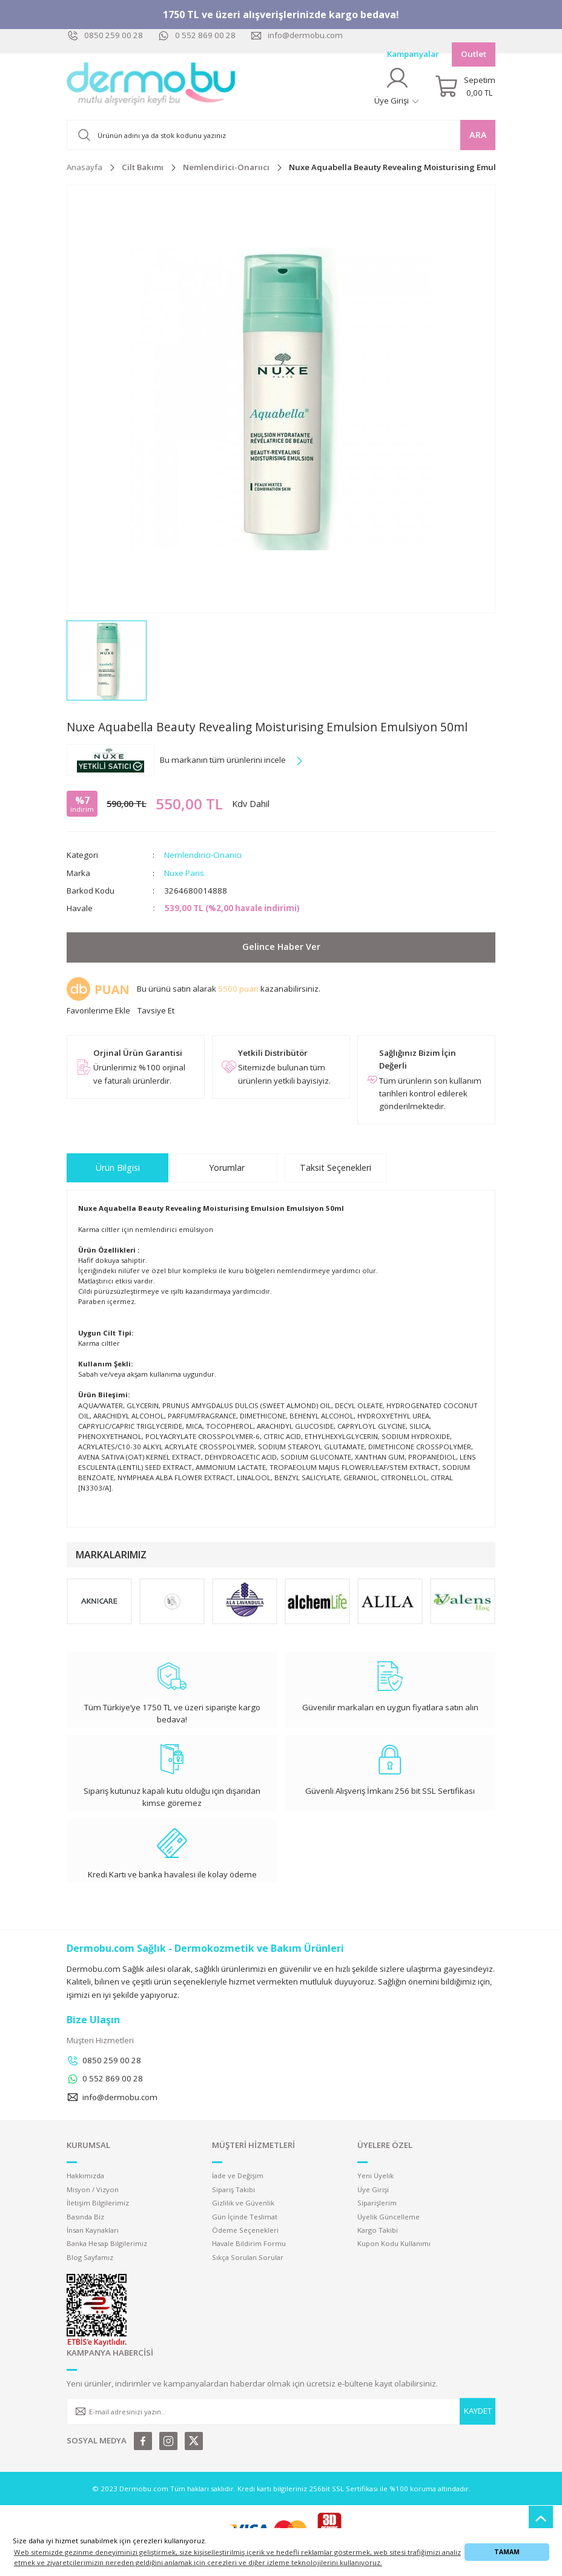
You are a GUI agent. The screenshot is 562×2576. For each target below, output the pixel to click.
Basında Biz (85, 2216)
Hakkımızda (85, 2175)
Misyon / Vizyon (93, 2189)
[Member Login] (397, 86)
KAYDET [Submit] (478, 2410)
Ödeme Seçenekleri (245, 2230)
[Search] (281, 135)
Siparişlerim (377, 2202)
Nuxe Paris (184, 873)
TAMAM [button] (507, 2552)
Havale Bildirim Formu (249, 2243)
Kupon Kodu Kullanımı (394, 2243)
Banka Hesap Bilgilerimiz (107, 2243)
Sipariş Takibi (233, 2189)
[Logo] (151, 86)
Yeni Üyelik (375, 2175)
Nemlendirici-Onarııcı (203, 854)
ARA (478, 134)
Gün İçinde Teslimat (244, 2216)
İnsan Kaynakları (93, 2230)
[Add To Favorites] (98, 1010)
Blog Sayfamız (90, 2257)
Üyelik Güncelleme (388, 2216)
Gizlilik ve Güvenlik (243, 2202)
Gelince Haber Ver (281, 946)
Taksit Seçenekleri (335, 1167)
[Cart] (465, 86)
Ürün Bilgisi (118, 1167)
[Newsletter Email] (281, 2411)
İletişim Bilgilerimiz (98, 2202)
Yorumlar (227, 1167)
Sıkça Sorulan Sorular (247, 2257)
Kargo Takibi (377, 2230)
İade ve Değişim (237, 2175)
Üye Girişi (373, 2189)
